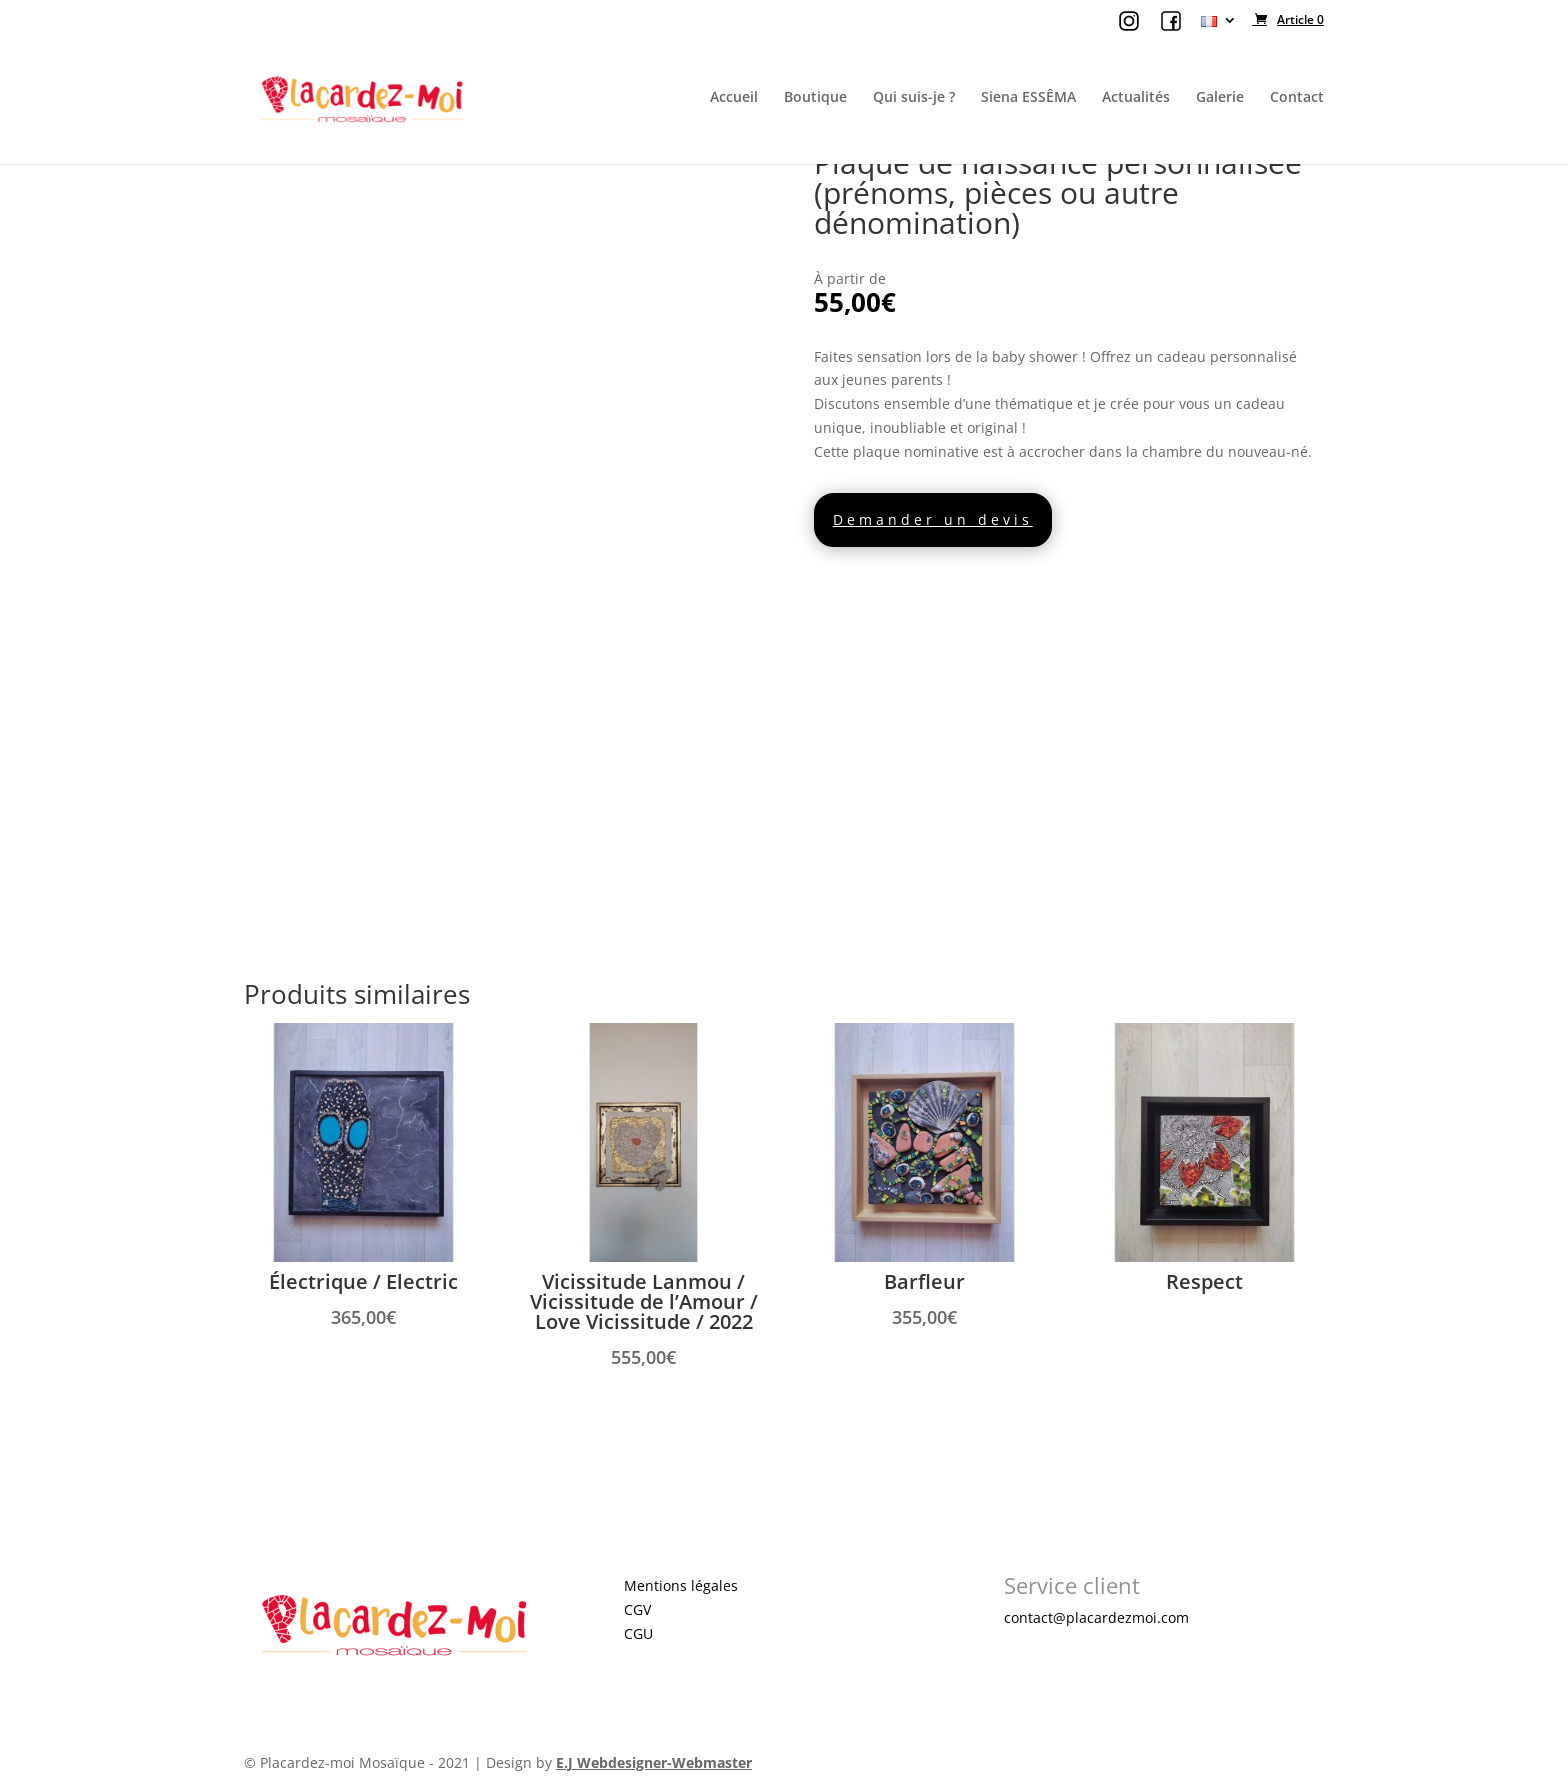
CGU (638, 1633)
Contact (1297, 98)
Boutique (815, 98)
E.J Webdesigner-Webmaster (654, 1762)
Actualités (1136, 98)
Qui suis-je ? (914, 98)
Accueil (734, 98)
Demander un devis (933, 519)
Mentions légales (681, 1585)
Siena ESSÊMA (1028, 98)
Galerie (1220, 98)
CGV (637, 1609)
